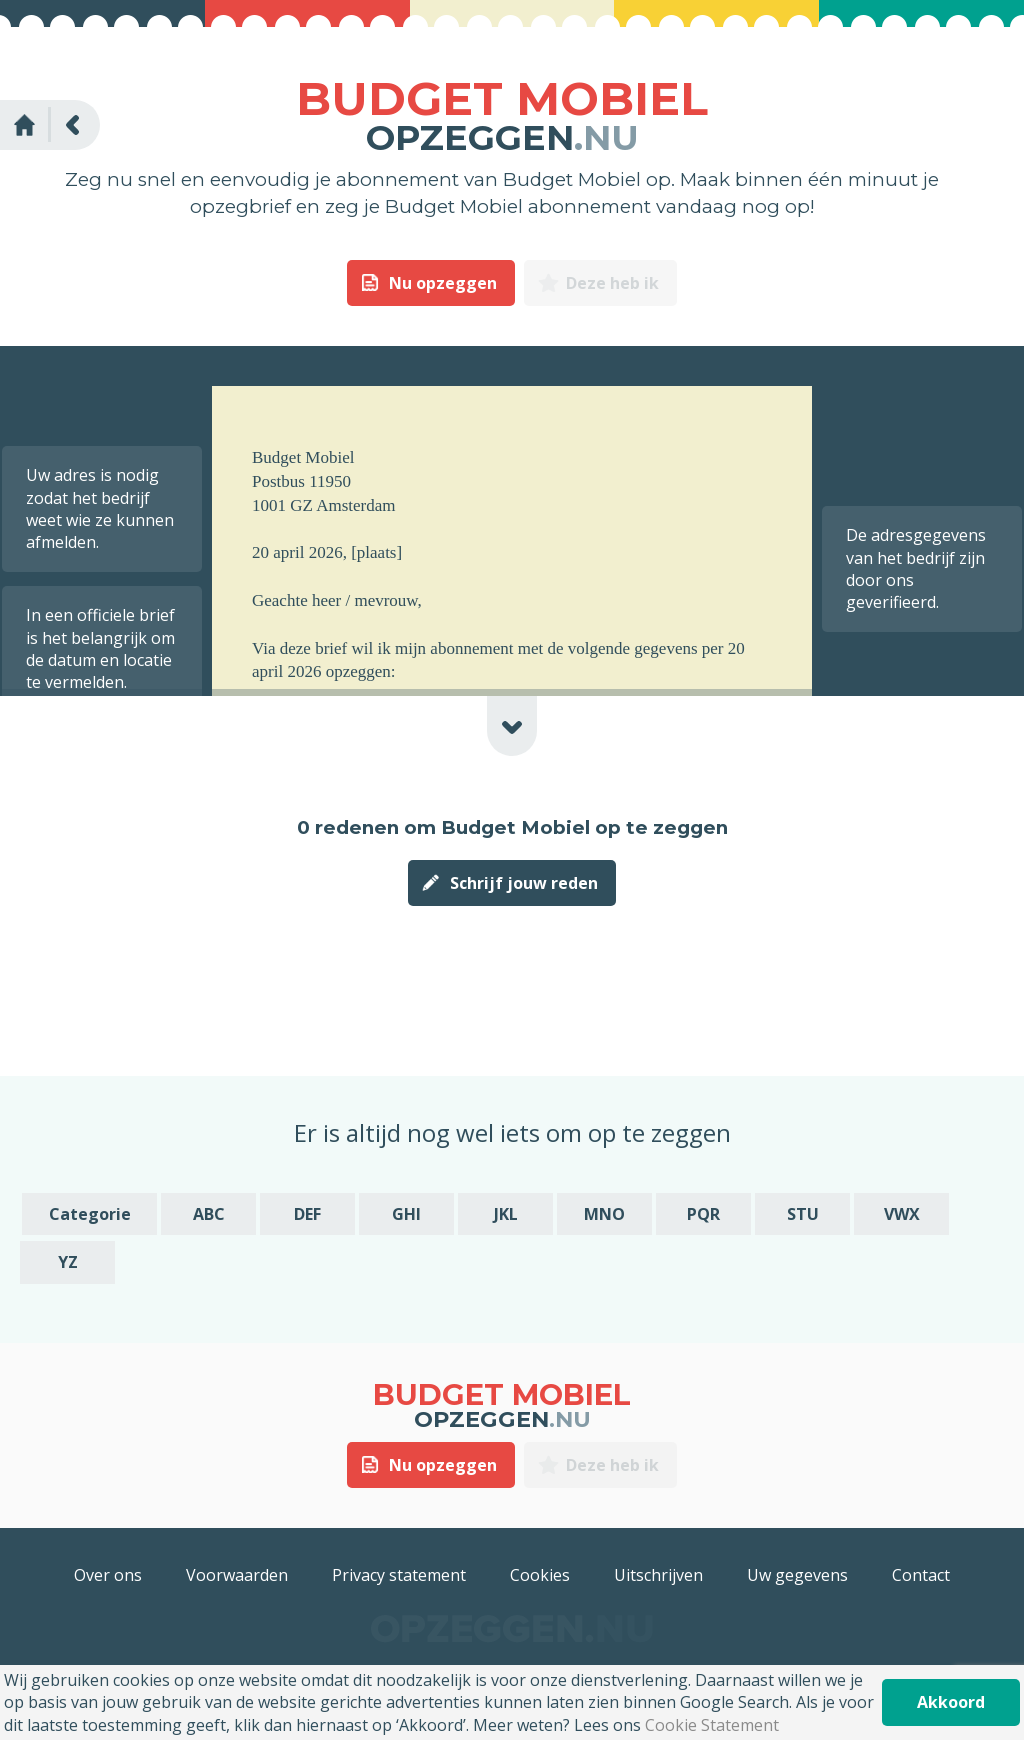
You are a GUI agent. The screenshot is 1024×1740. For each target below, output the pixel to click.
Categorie (90, 1214)
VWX (902, 1214)
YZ (68, 1262)
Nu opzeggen (443, 283)
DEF (307, 1214)
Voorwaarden (237, 1575)
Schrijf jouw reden (524, 883)
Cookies (540, 1575)
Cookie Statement (712, 1725)
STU (803, 1214)
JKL (506, 1214)
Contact (921, 1575)
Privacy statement (399, 1575)
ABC (209, 1214)
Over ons (108, 1575)
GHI (406, 1214)
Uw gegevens (797, 1575)
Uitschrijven (658, 1575)
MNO (604, 1214)
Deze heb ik (612, 283)
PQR (703, 1214)
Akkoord (951, 1702)
